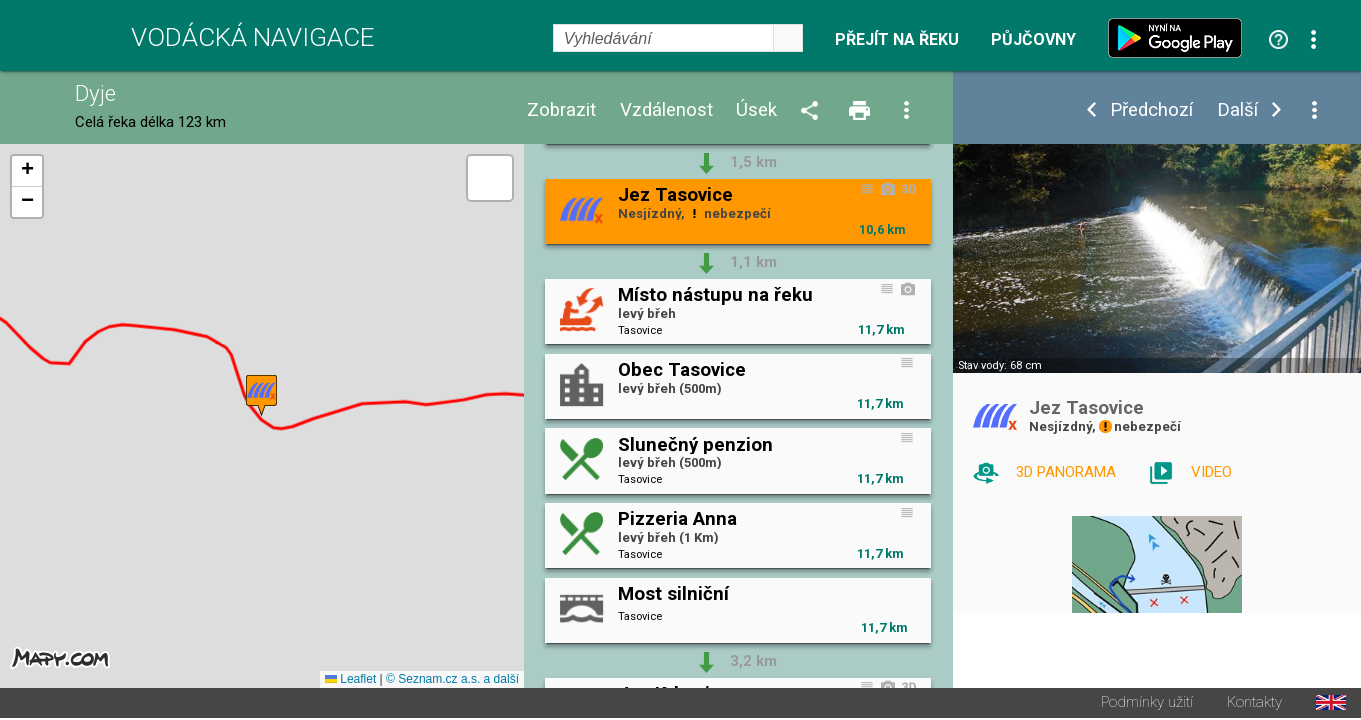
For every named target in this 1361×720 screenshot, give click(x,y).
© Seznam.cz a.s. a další (452, 681)
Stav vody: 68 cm (1000, 365)
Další (1237, 110)
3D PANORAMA (1066, 472)
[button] (261, 396)
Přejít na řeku (897, 40)
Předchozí (1151, 110)
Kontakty (1254, 704)
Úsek (756, 110)
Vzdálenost (666, 110)
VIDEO (1211, 472)
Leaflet (350, 681)
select (788, 38)
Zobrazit (561, 110)
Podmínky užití (1147, 704)
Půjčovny (1033, 40)
